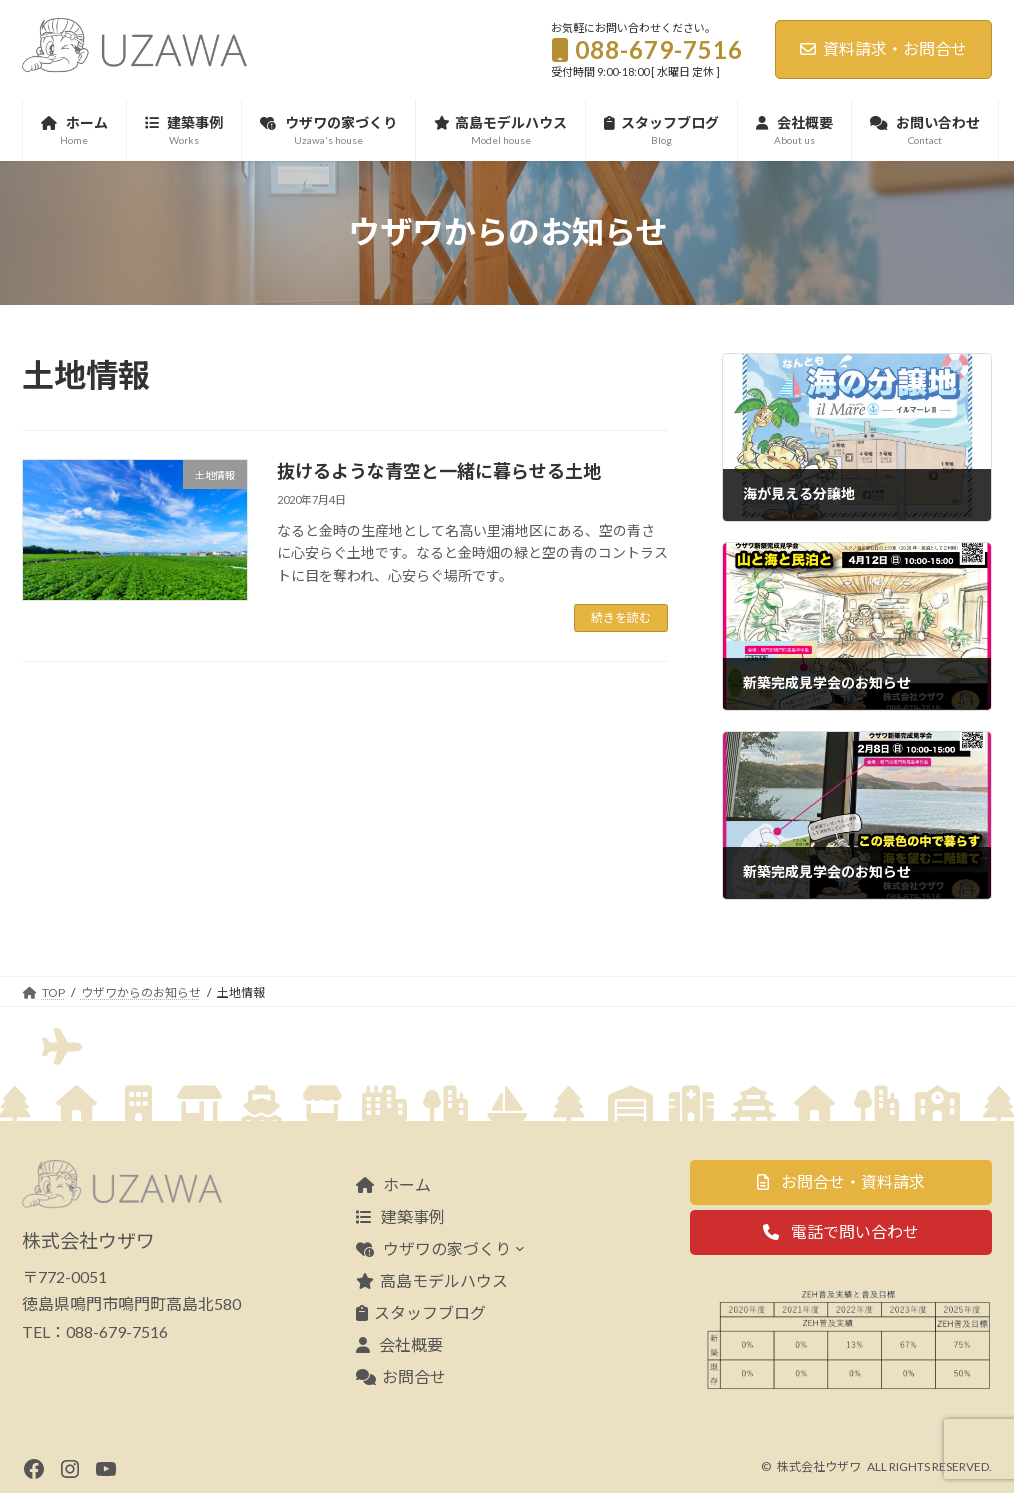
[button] (841, 1182)
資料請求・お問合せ (883, 48)
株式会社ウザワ (819, 1466)
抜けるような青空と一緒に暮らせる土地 (439, 471)
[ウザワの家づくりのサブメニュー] (520, 1248)
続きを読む (621, 617)
